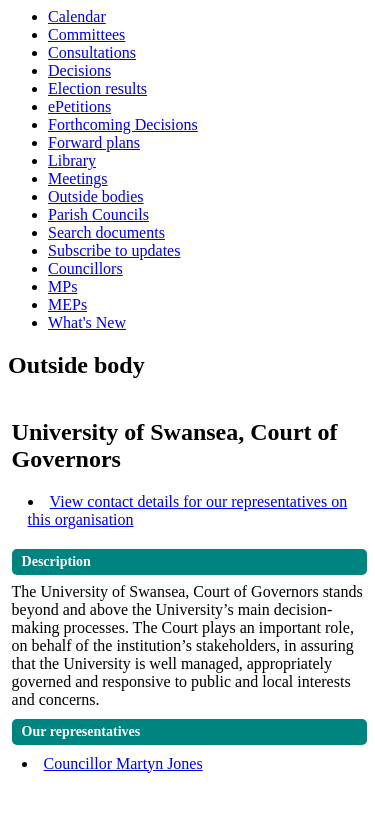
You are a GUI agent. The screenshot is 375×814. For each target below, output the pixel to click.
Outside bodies (96, 196)
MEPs (67, 304)
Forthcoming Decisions (123, 124)
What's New (87, 322)
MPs (62, 286)
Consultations (92, 52)
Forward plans (94, 142)
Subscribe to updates (114, 250)
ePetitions (79, 106)
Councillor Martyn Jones (123, 763)
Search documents (106, 232)
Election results (97, 88)
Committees (86, 34)
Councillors (85, 268)
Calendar (77, 16)
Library (72, 160)
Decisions (79, 70)
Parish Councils (98, 214)
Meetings (78, 178)
